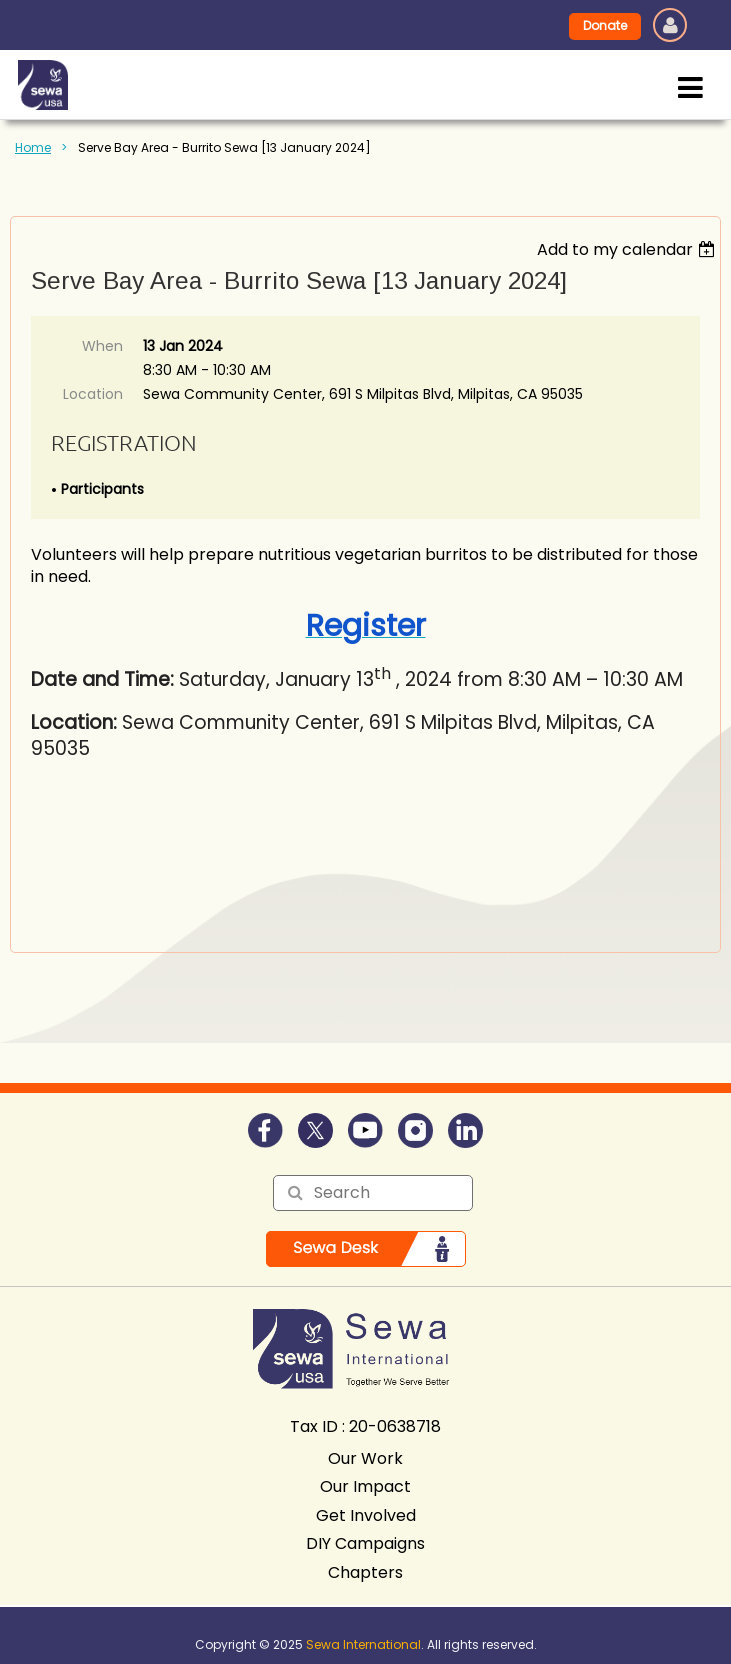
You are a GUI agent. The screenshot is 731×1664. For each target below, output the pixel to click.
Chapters (365, 1572)
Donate (605, 25)
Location (93, 394)
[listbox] (628, 249)
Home (33, 147)
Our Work (365, 1458)
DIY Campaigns (365, 1543)
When (102, 346)
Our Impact (365, 1486)
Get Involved (366, 1515)
